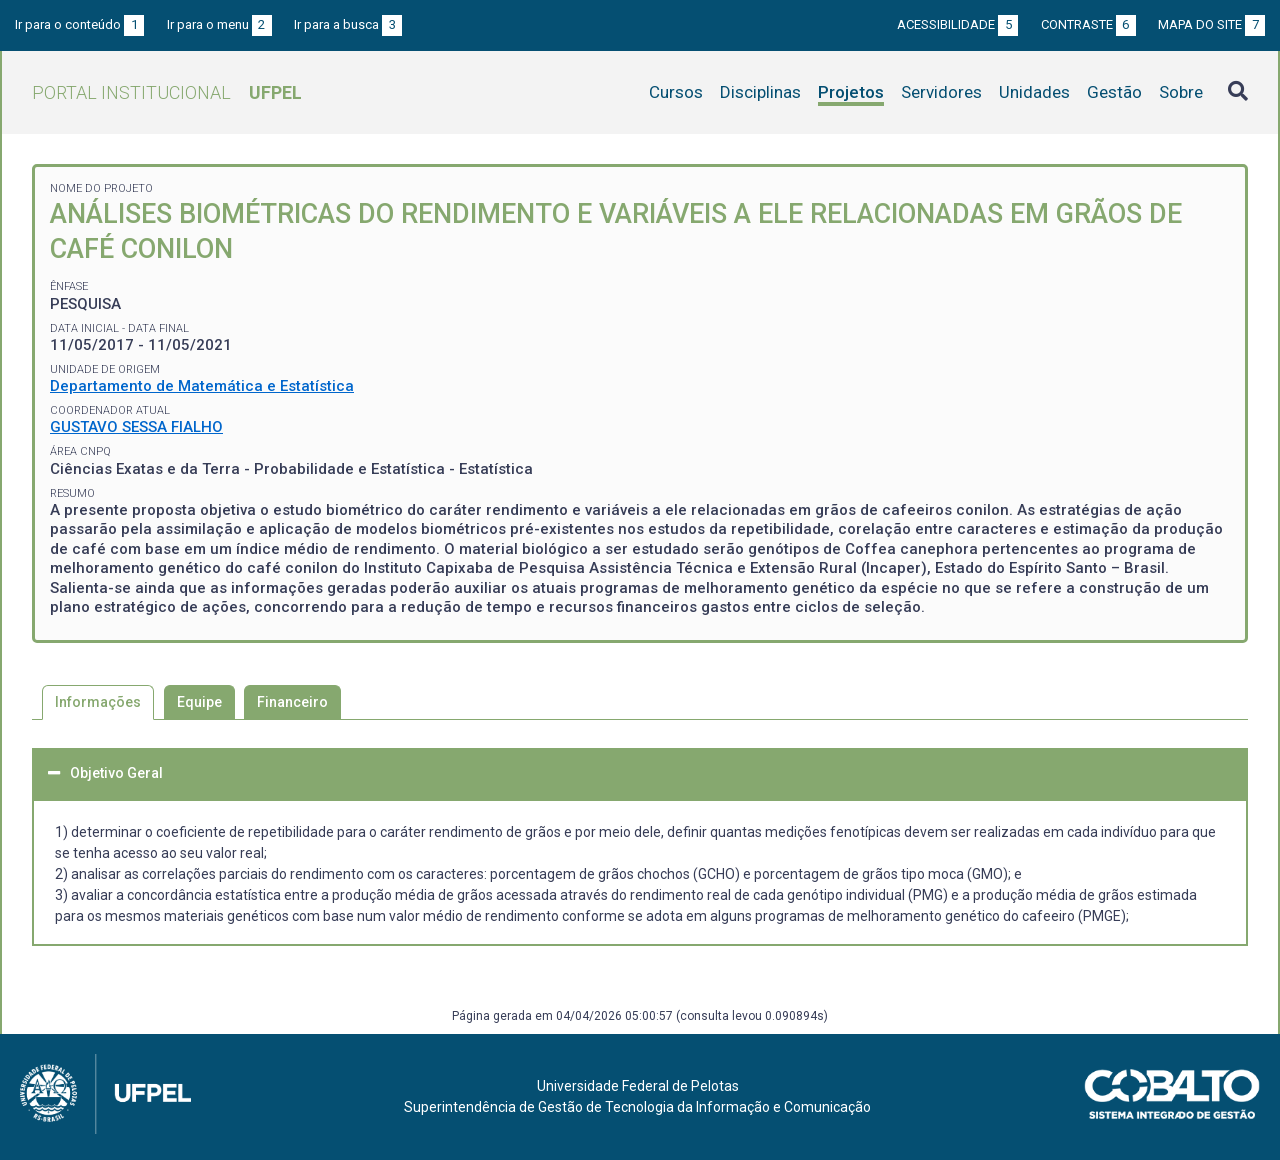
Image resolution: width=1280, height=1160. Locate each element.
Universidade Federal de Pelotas (638, 1086)
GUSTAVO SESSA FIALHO (136, 427)
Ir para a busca (348, 24)
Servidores (941, 92)
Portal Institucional (167, 92)
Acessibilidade (957, 24)
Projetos (851, 92)
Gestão (1114, 92)
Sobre (1181, 92)
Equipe (199, 702)
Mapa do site (1211, 24)
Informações (98, 702)
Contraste (1088, 24)
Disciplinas (760, 92)
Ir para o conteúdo (79, 24)
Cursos (676, 92)
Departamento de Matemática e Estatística (202, 386)
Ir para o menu (219, 24)
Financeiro (292, 702)
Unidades (1034, 92)
